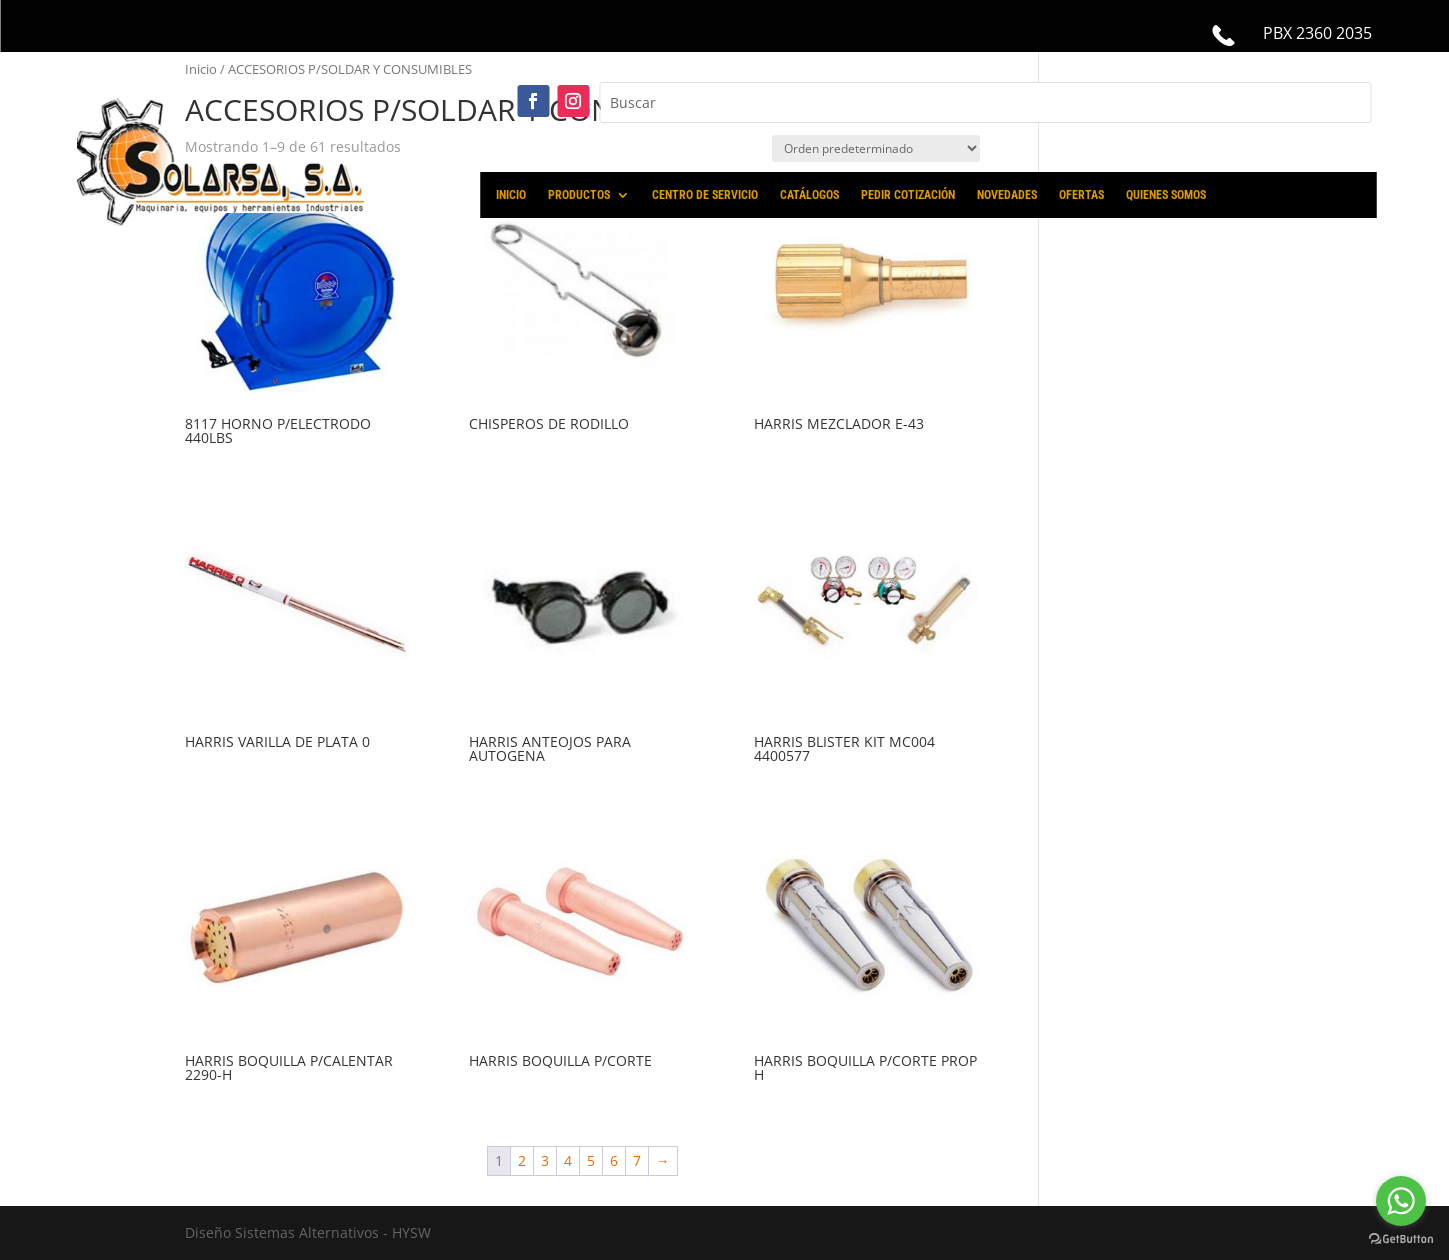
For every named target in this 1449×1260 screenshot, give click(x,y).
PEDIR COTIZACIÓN (908, 195)
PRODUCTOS (579, 195)
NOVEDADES (1007, 195)
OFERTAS (1081, 195)
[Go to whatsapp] (1401, 1201)
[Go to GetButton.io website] (1401, 1239)
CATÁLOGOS (809, 195)
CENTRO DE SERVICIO (705, 195)
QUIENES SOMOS (1166, 195)
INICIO (511, 195)
